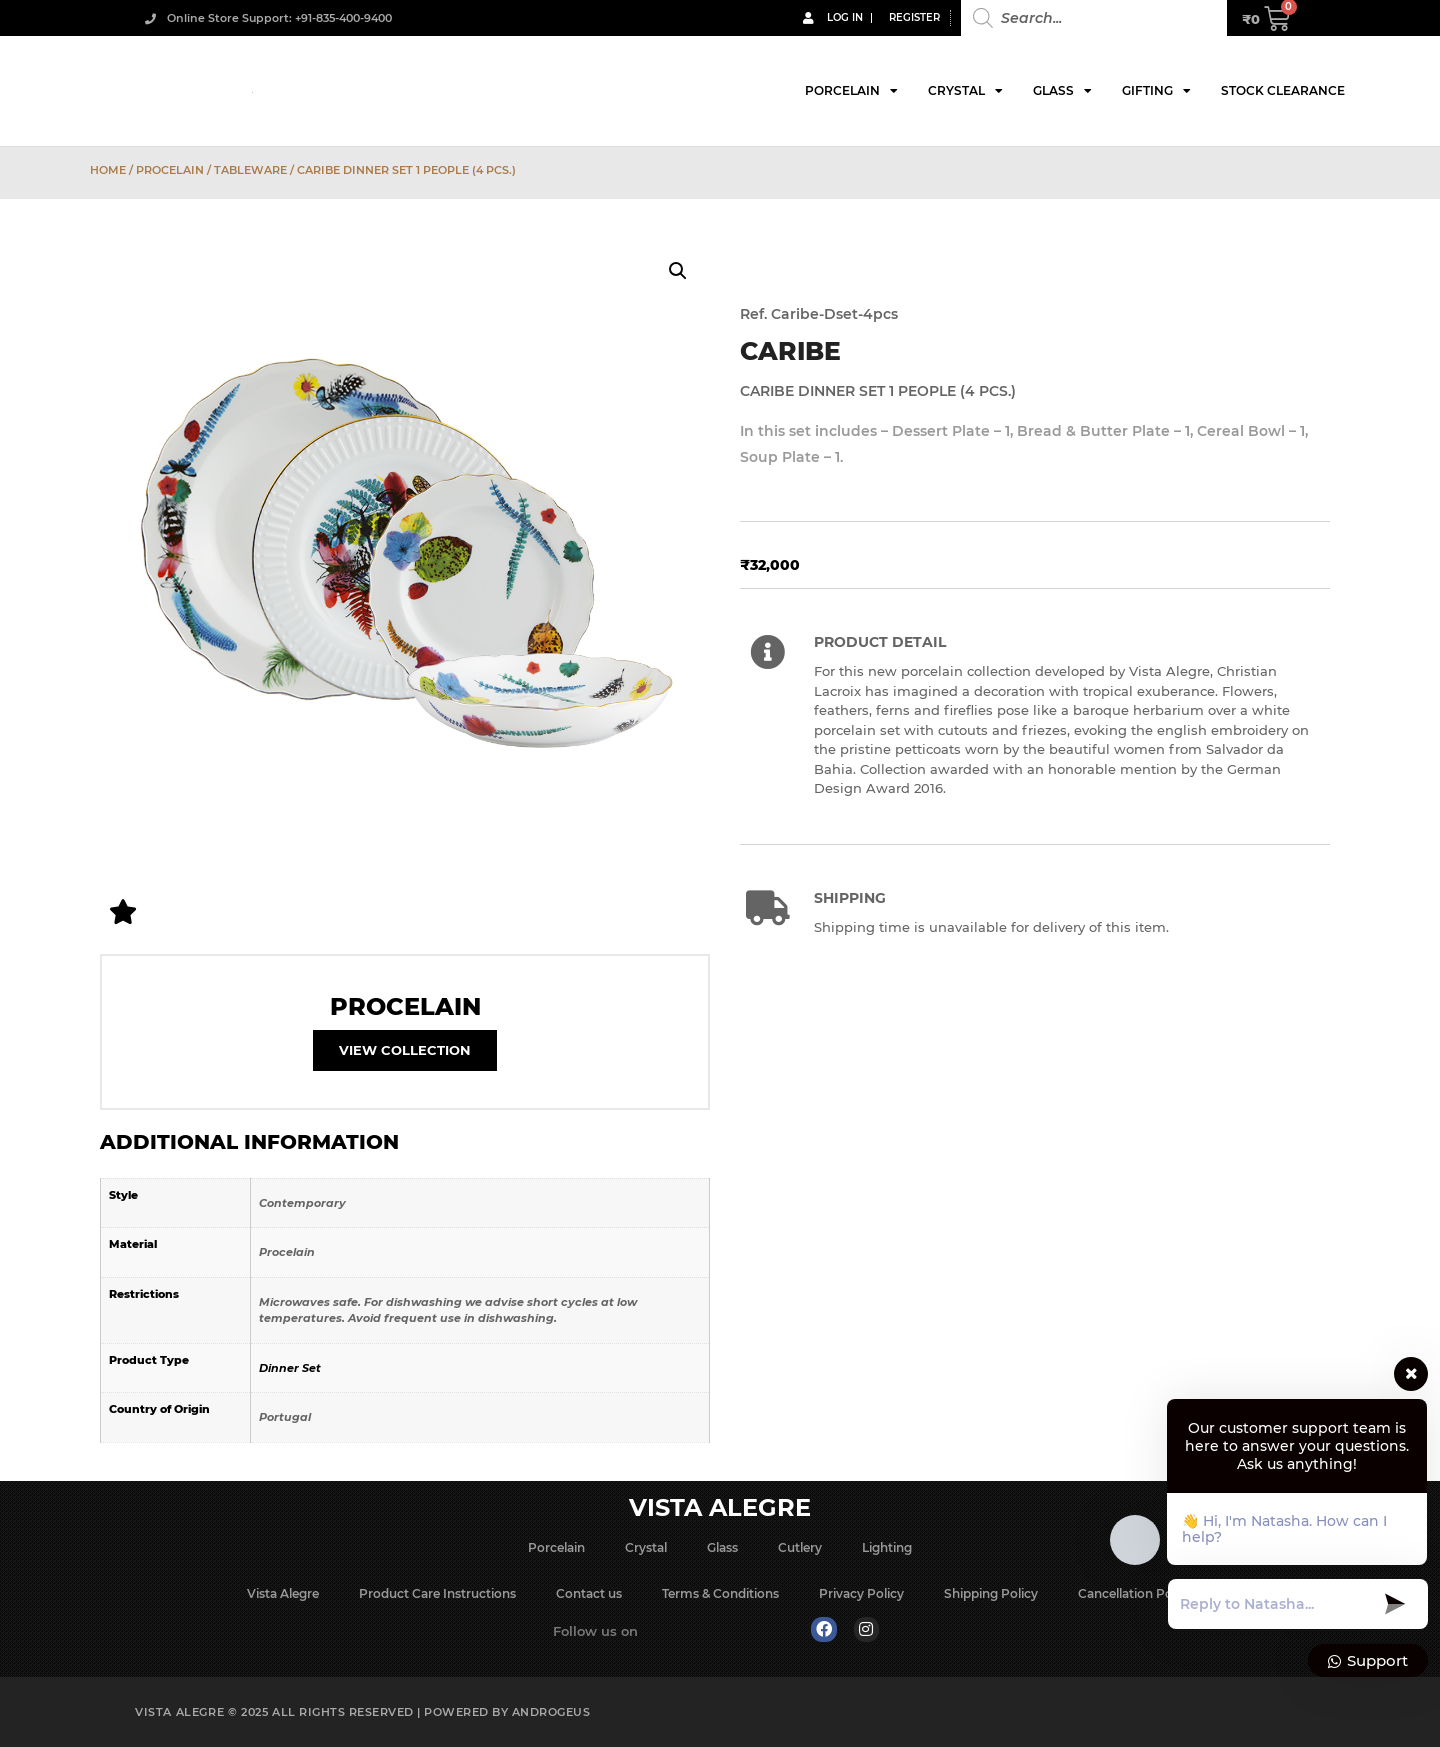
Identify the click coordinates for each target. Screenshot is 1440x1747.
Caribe (790, 351)
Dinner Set (290, 1368)
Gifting (1156, 91)
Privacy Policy (861, 1593)
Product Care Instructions (437, 1593)
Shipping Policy (991, 1593)
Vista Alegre (283, 1593)
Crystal (965, 91)
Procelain (170, 170)
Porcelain (851, 91)
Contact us (589, 1593)
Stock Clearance (1283, 90)
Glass (1062, 91)
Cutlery (800, 1547)
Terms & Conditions (720, 1593)
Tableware (250, 170)
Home (108, 170)
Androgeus (551, 1712)
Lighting (887, 1547)
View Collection (405, 1050)
